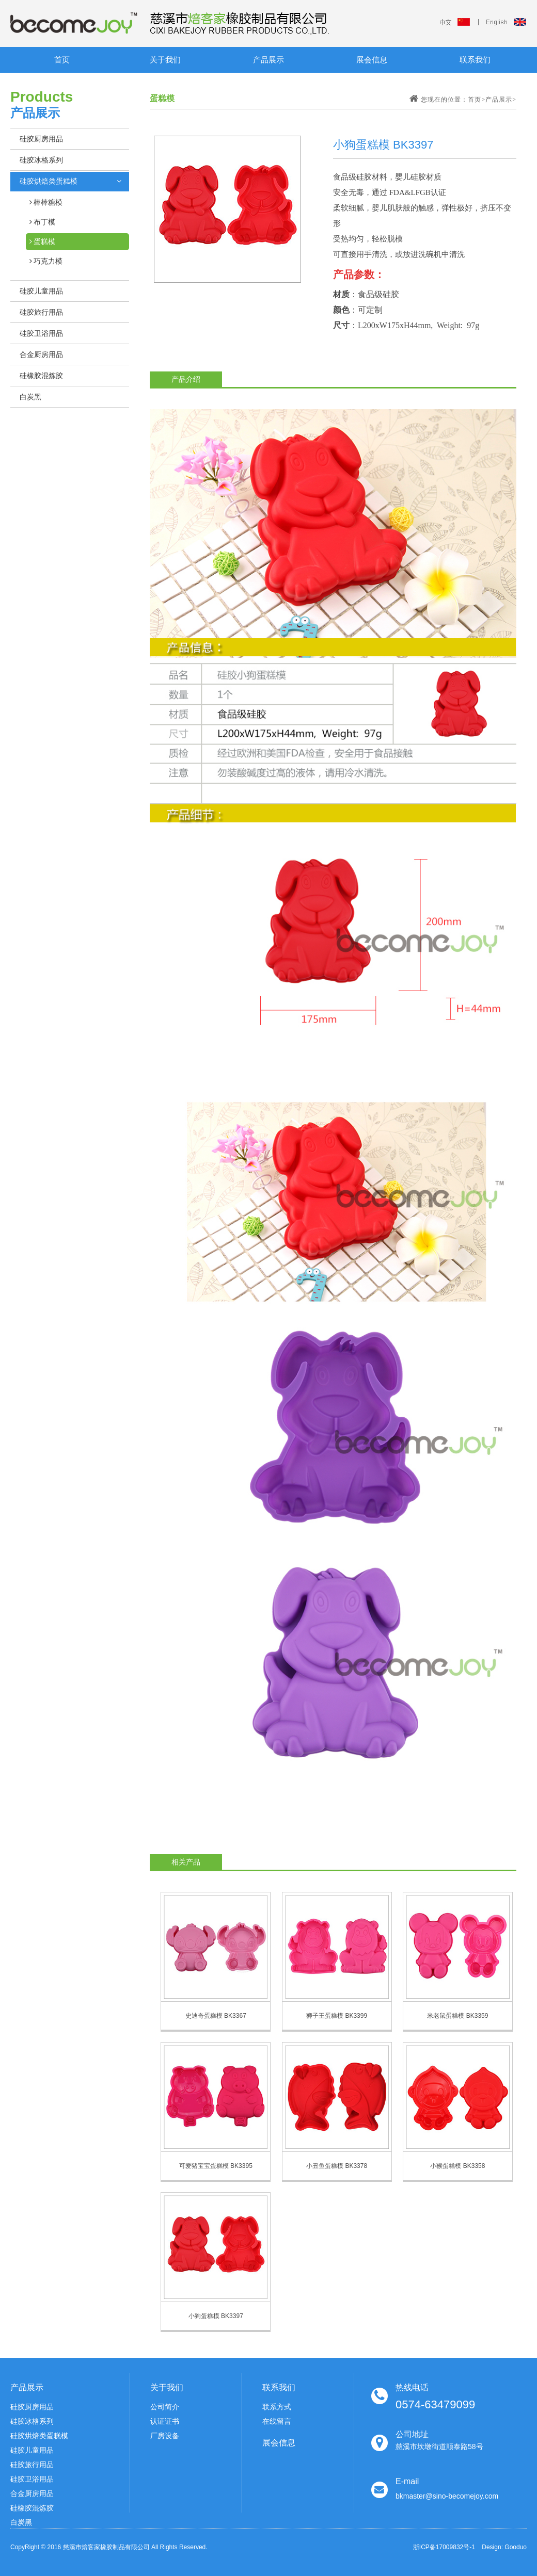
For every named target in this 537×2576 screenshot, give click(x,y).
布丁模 (44, 222)
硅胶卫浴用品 (32, 2479)
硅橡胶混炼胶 (32, 2508)
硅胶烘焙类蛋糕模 (39, 2436)
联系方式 (276, 2407)
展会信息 (371, 59)
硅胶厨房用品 (32, 2407)
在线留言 (276, 2421)
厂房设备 (164, 2436)
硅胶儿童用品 (32, 2450)
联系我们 (475, 59)
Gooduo (515, 2547)
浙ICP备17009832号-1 (444, 2547)
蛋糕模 (44, 242)
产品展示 (268, 59)
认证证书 (164, 2421)
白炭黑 (21, 2522)
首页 (62, 59)
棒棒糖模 (47, 202)
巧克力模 (47, 261)
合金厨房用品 (32, 2493)
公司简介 (164, 2407)
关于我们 (165, 59)
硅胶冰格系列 (32, 2421)
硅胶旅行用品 (32, 2464)
